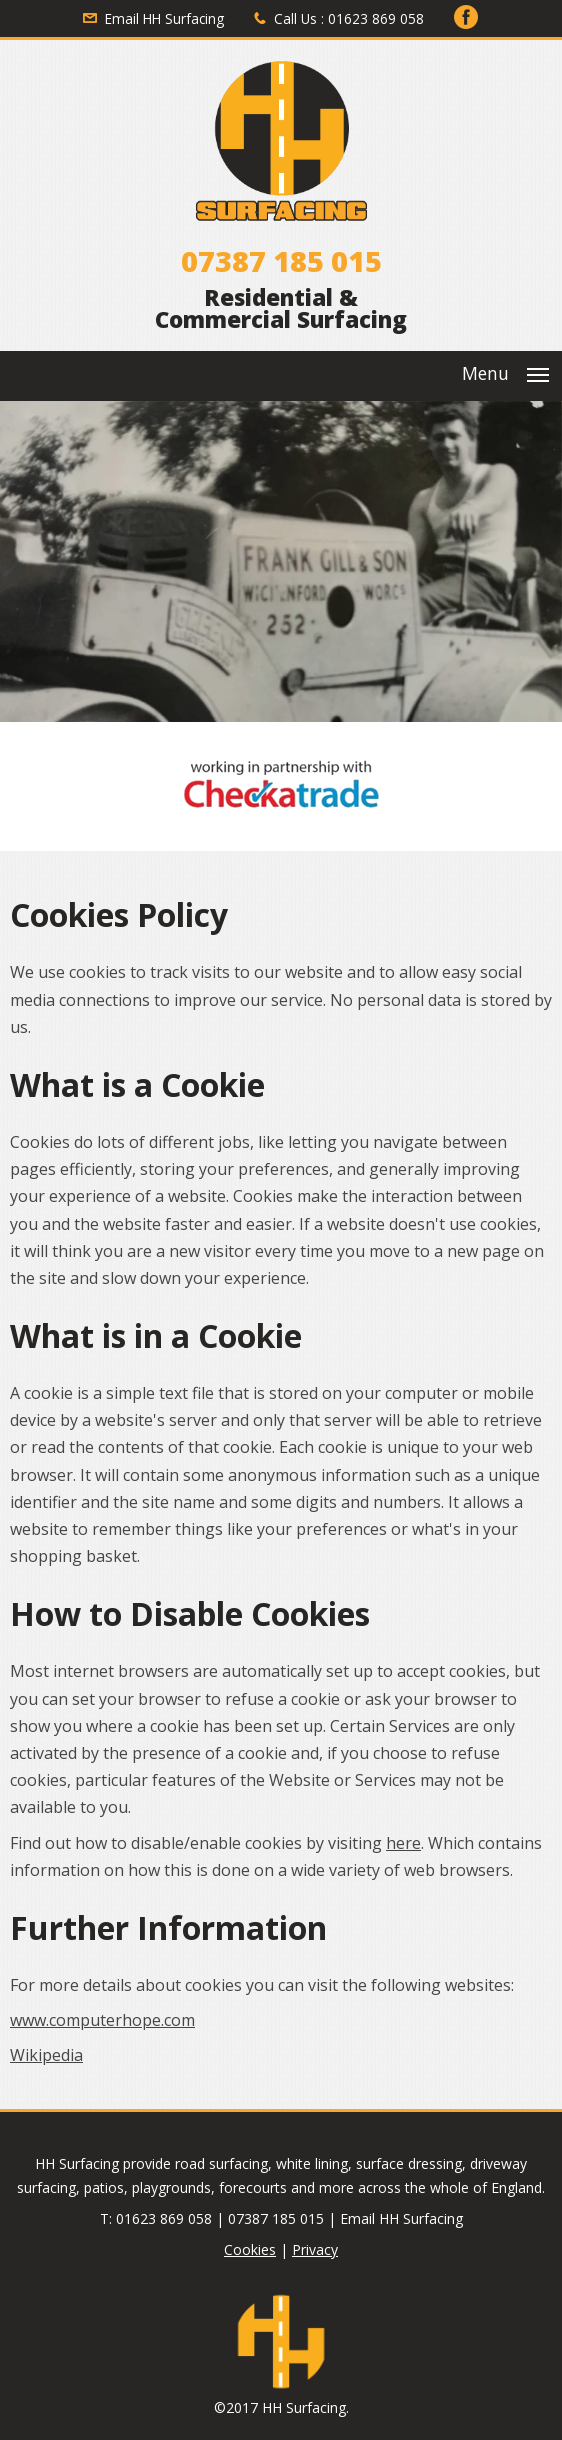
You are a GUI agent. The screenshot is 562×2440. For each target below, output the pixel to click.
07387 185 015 (281, 260)
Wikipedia (46, 2055)
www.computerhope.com (102, 2020)
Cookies (250, 2249)
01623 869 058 (376, 18)
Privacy (315, 2249)
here (403, 1843)
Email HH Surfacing (164, 18)
